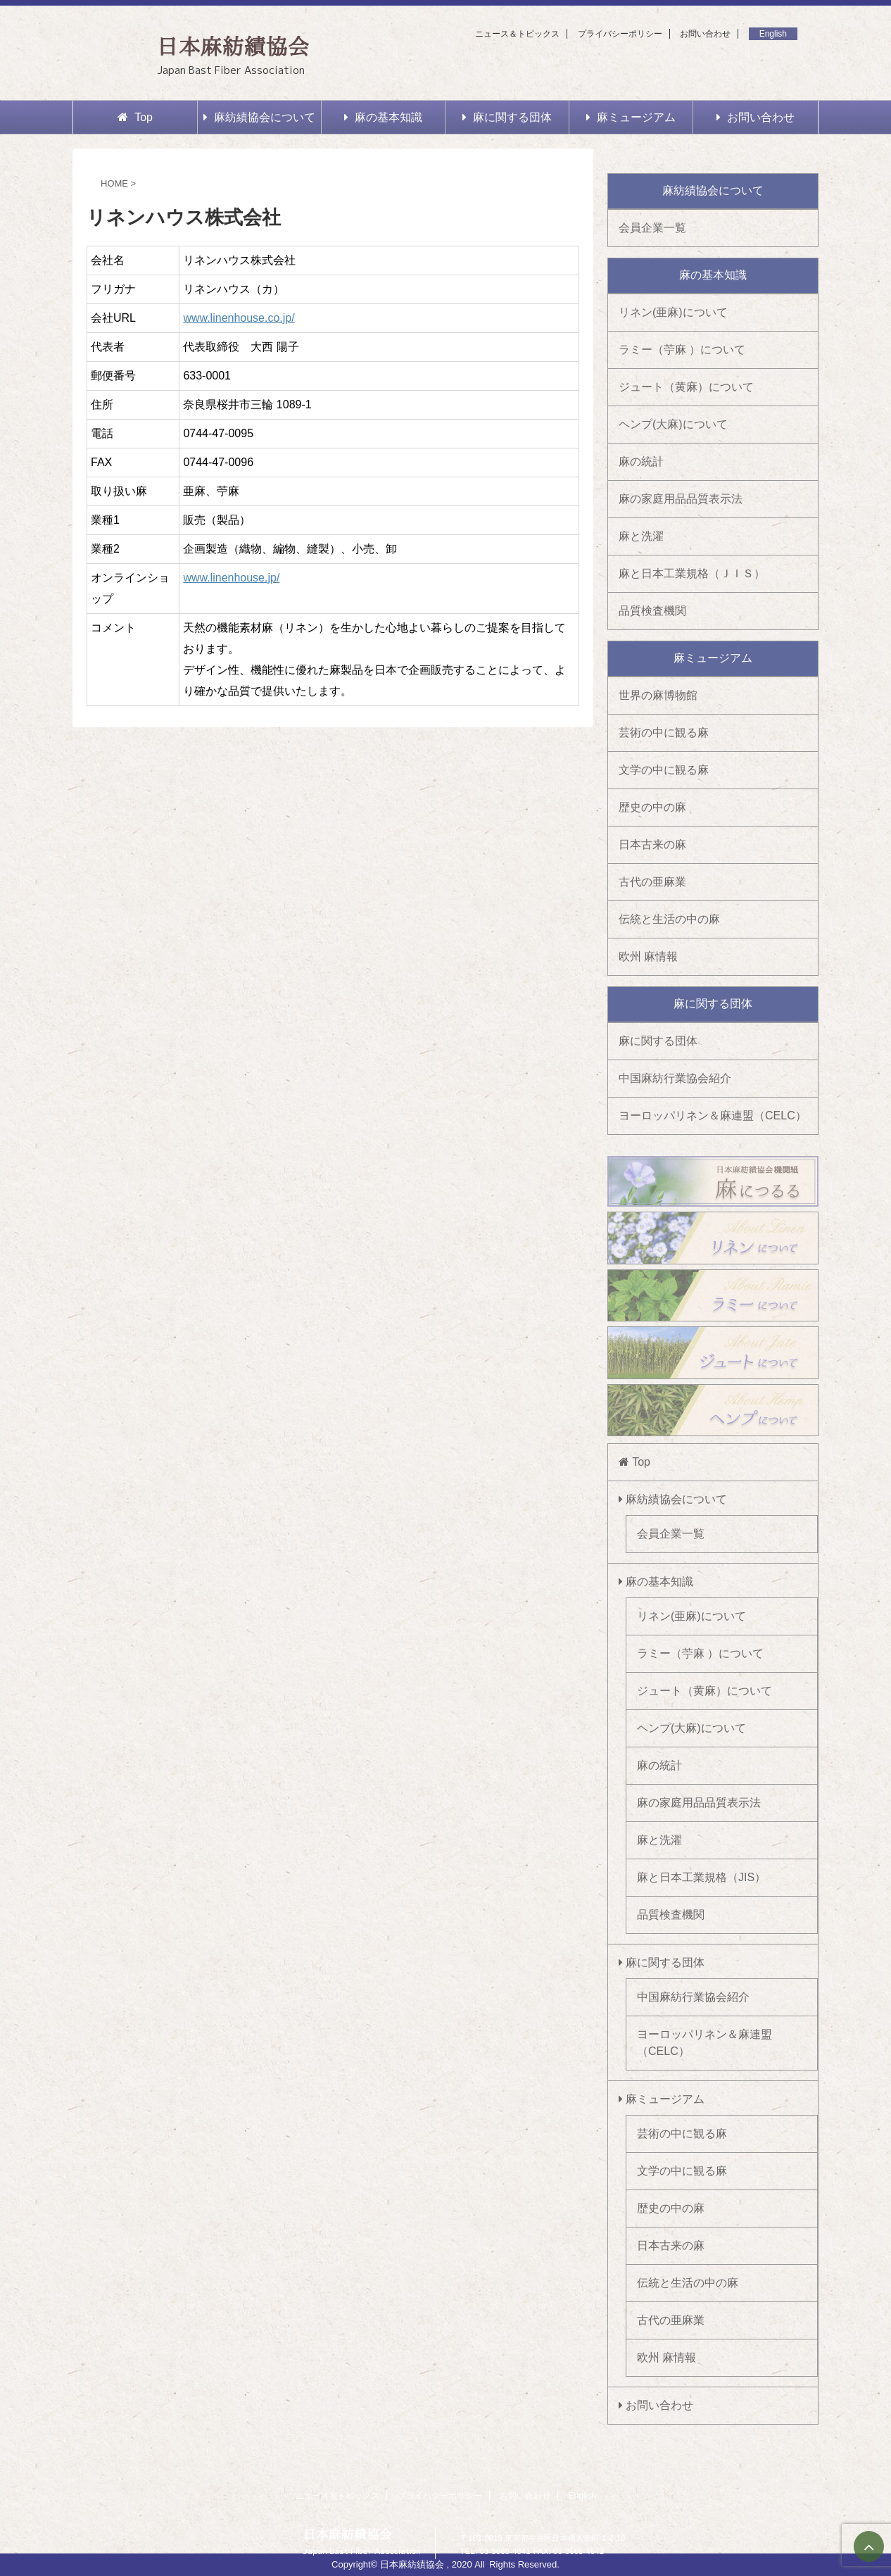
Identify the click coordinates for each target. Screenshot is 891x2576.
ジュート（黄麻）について (686, 387)
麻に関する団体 (507, 117)
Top (135, 117)
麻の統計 (641, 461)
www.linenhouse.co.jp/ (238, 318)
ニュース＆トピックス (517, 34)
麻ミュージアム (631, 117)
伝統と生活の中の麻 (669, 919)
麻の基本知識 (383, 117)
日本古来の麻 (652, 844)
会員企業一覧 (652, 228)
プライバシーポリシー (620, 34)
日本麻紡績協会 (233, 46)
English (773, 34)
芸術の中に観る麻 (664, 733)
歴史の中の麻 (652, 807)
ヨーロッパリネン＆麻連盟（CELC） (713, 1115)
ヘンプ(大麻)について (673, 424)
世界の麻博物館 (658, 695)
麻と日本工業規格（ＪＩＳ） (692, 573)
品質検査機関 (652, 611)
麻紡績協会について (259, 117)
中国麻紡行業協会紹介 (675, 1078)
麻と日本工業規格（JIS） (701, 1877)
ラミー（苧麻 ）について (682, 350)
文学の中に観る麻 (664, 770)
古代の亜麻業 (652, 882)
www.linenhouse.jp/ (231, 578)
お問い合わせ (705, 34)
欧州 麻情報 (648, 956)
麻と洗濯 (641, 536)
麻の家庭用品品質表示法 (680, 499)
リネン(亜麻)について (673, 312)
